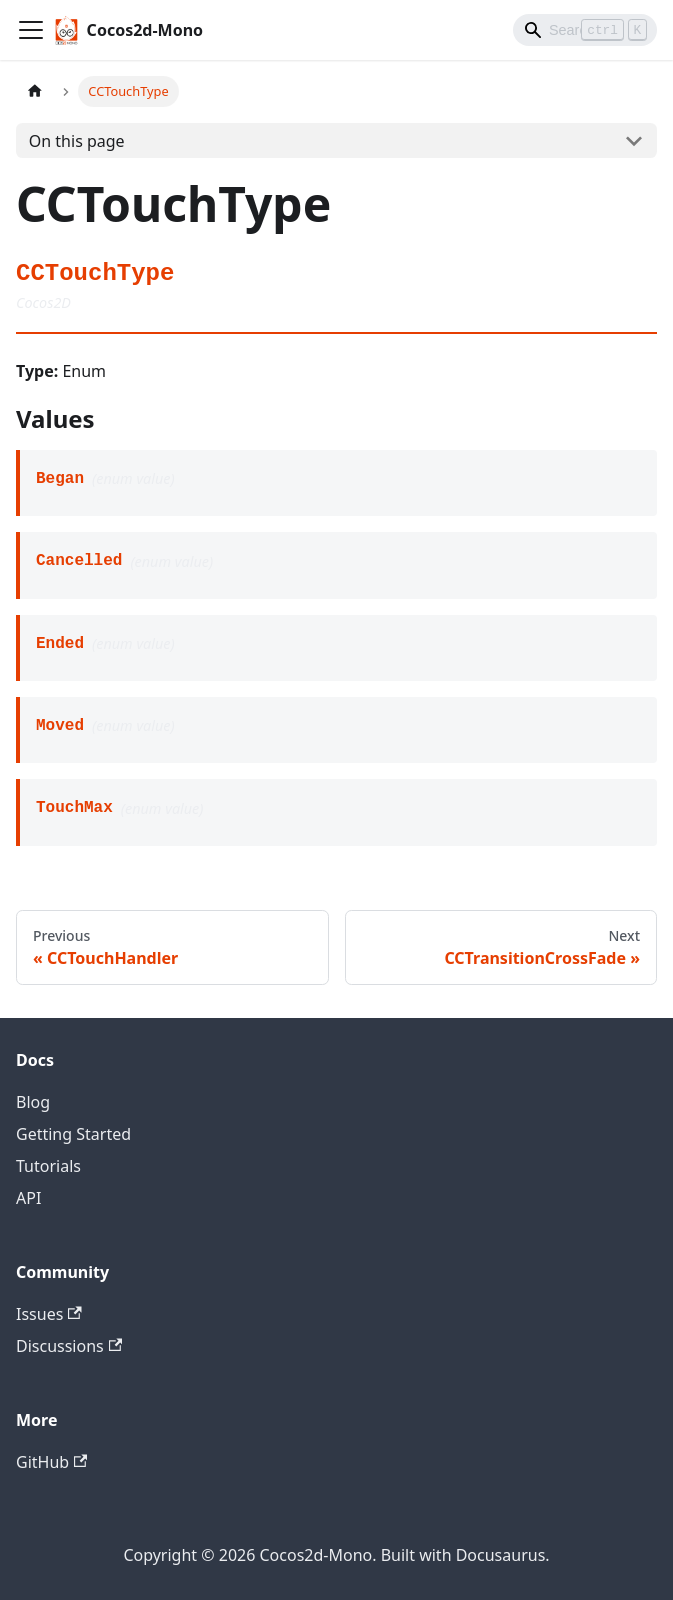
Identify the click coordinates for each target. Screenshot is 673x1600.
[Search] (585, 30)
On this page (77, 141)
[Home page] (35, 91)
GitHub (51, 1462)
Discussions (69, 1346)
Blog (33, 1102)
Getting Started (73, 1134)
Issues (49, 1314)
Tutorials (48, 1166)
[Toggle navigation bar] (31, 30)
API (28, 1198)
